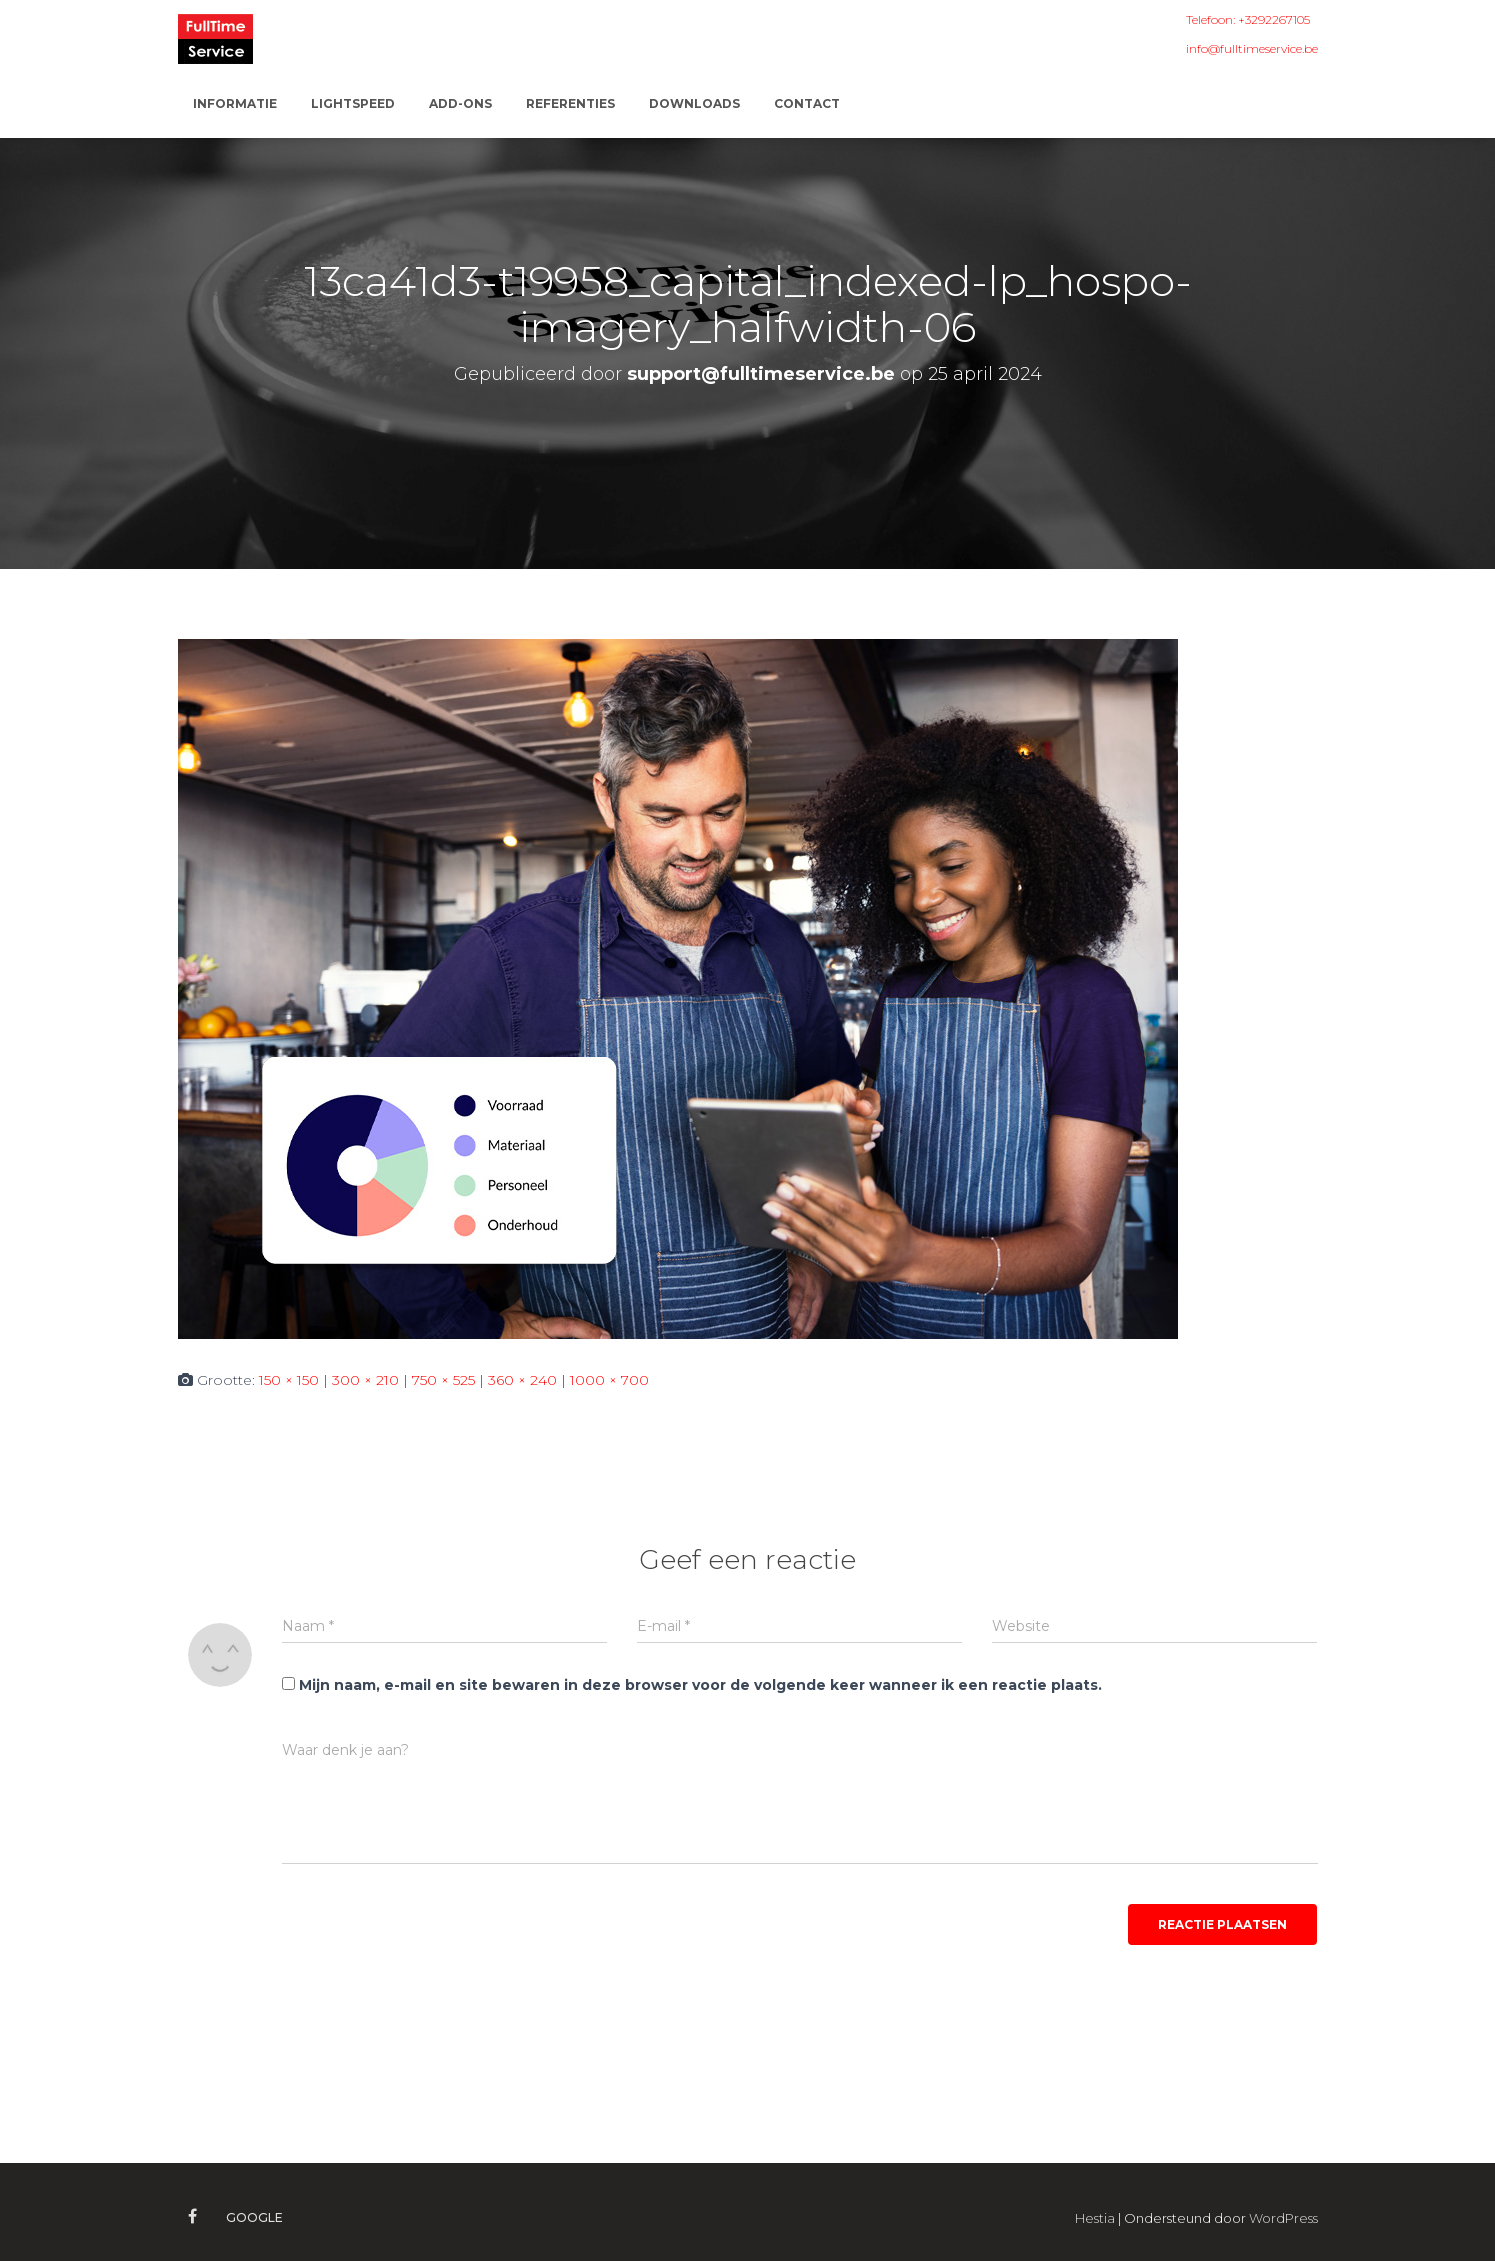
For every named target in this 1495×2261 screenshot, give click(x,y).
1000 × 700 (609, 1380)
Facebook (192, 2217)
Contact (807, 103)
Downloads (694, 103)
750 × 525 (443, 1380)
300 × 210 (365, 1380)
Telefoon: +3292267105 (1248, 19)
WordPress (1283, 2218)
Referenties (570, 103)
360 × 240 (522, 1380)
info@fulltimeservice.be (1252, 48)
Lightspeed (353, 103)
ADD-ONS (460, 103)
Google (254, 2217)
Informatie (235, 103)
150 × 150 (289, 1380)
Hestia (1095, 2218)
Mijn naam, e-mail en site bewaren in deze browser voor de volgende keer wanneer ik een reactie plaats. (700, 1685)
